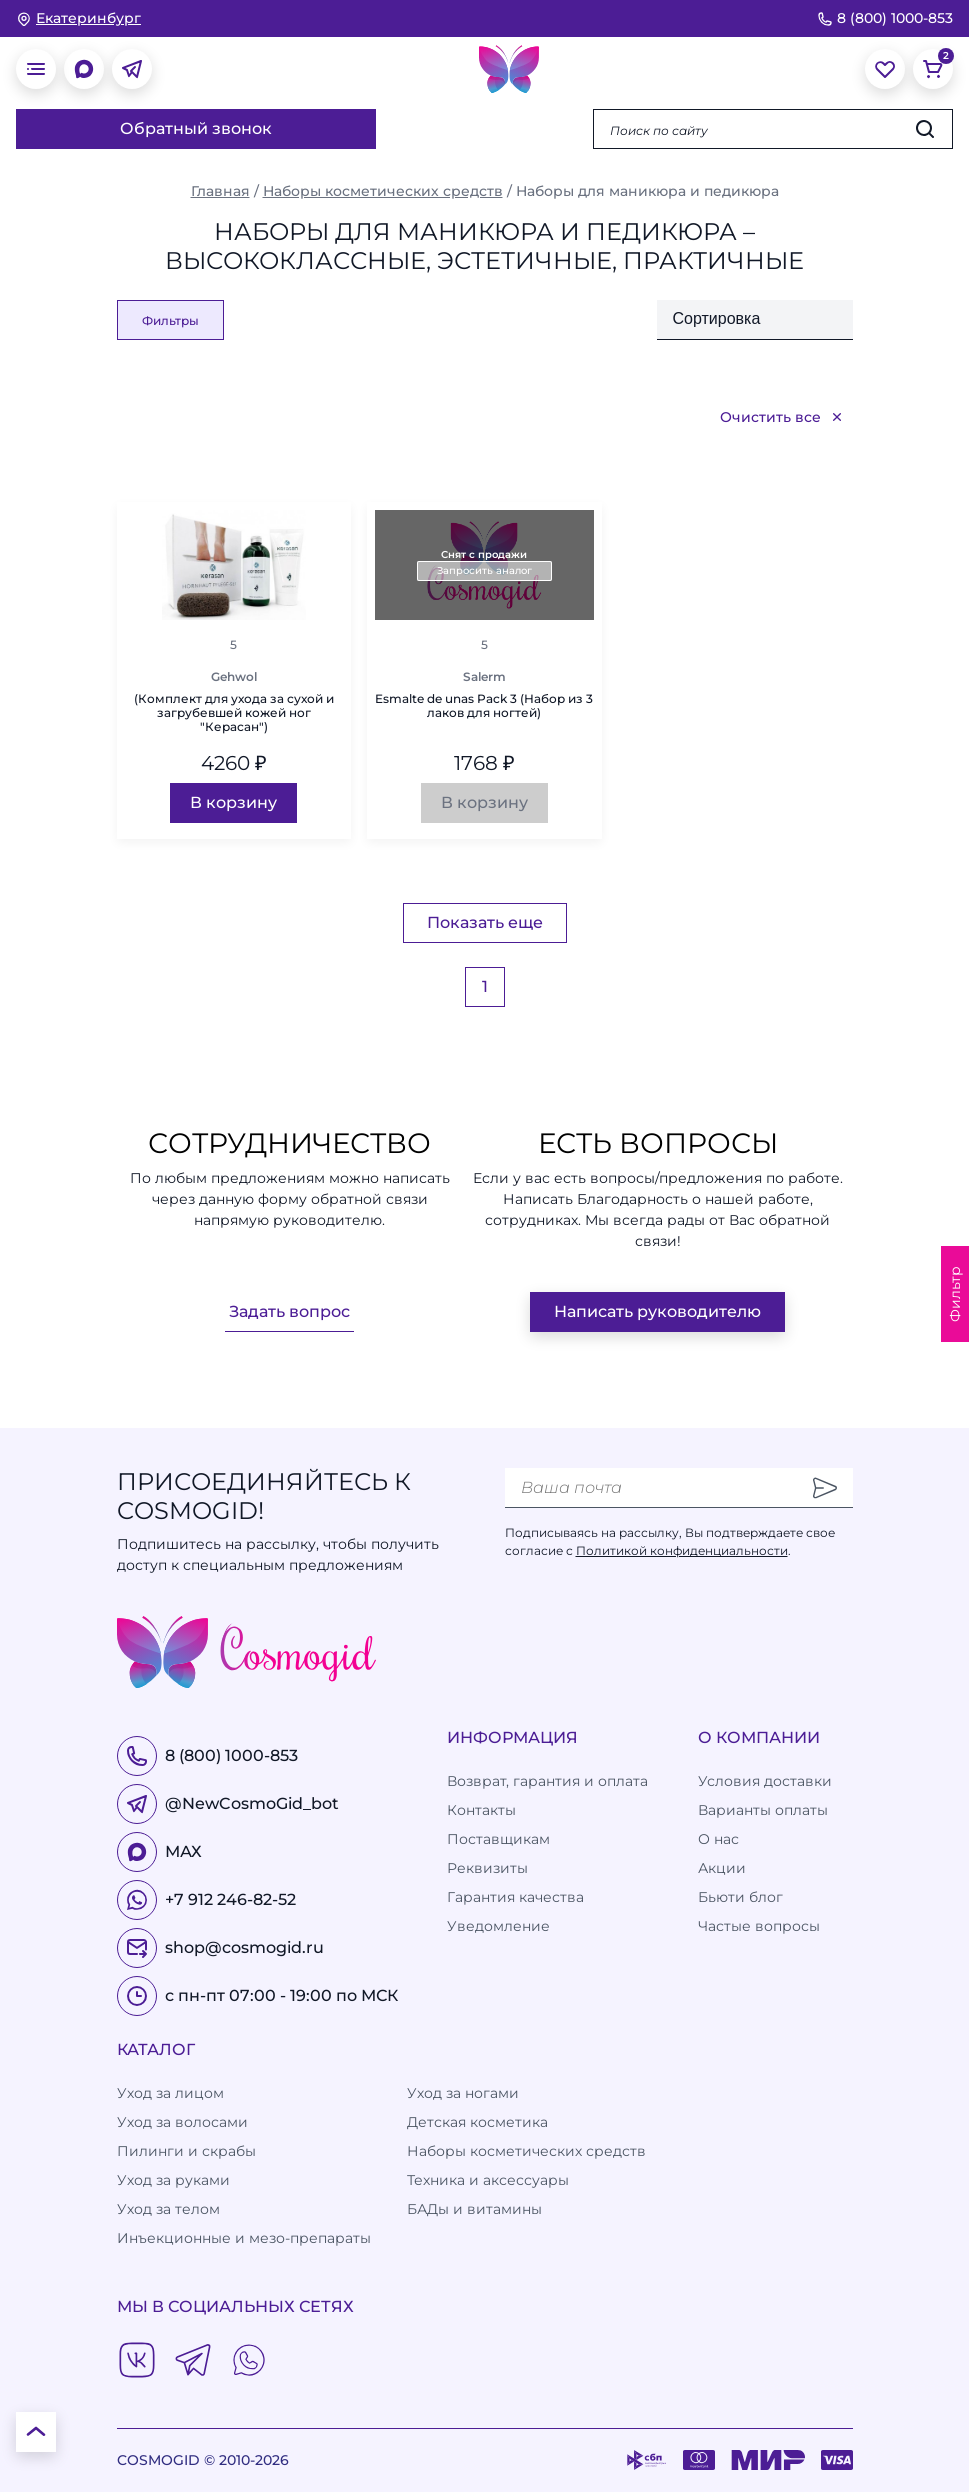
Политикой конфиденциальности (682, 1550)
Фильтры (170, 320)
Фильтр (955, 1294)
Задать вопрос (289, 1311)
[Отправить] (825, 1488)
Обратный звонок (196, 128)
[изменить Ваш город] (78, 18)
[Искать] (925, 129)
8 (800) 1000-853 (885, 18)
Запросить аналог (484, 570)
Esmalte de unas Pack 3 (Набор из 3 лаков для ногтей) (484, 706)
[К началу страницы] (36, 2432)
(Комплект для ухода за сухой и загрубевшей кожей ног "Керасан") (234, 713)
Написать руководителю (657, 1311)
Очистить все (782, 417)
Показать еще (485, 922)
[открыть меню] (36, 69)
